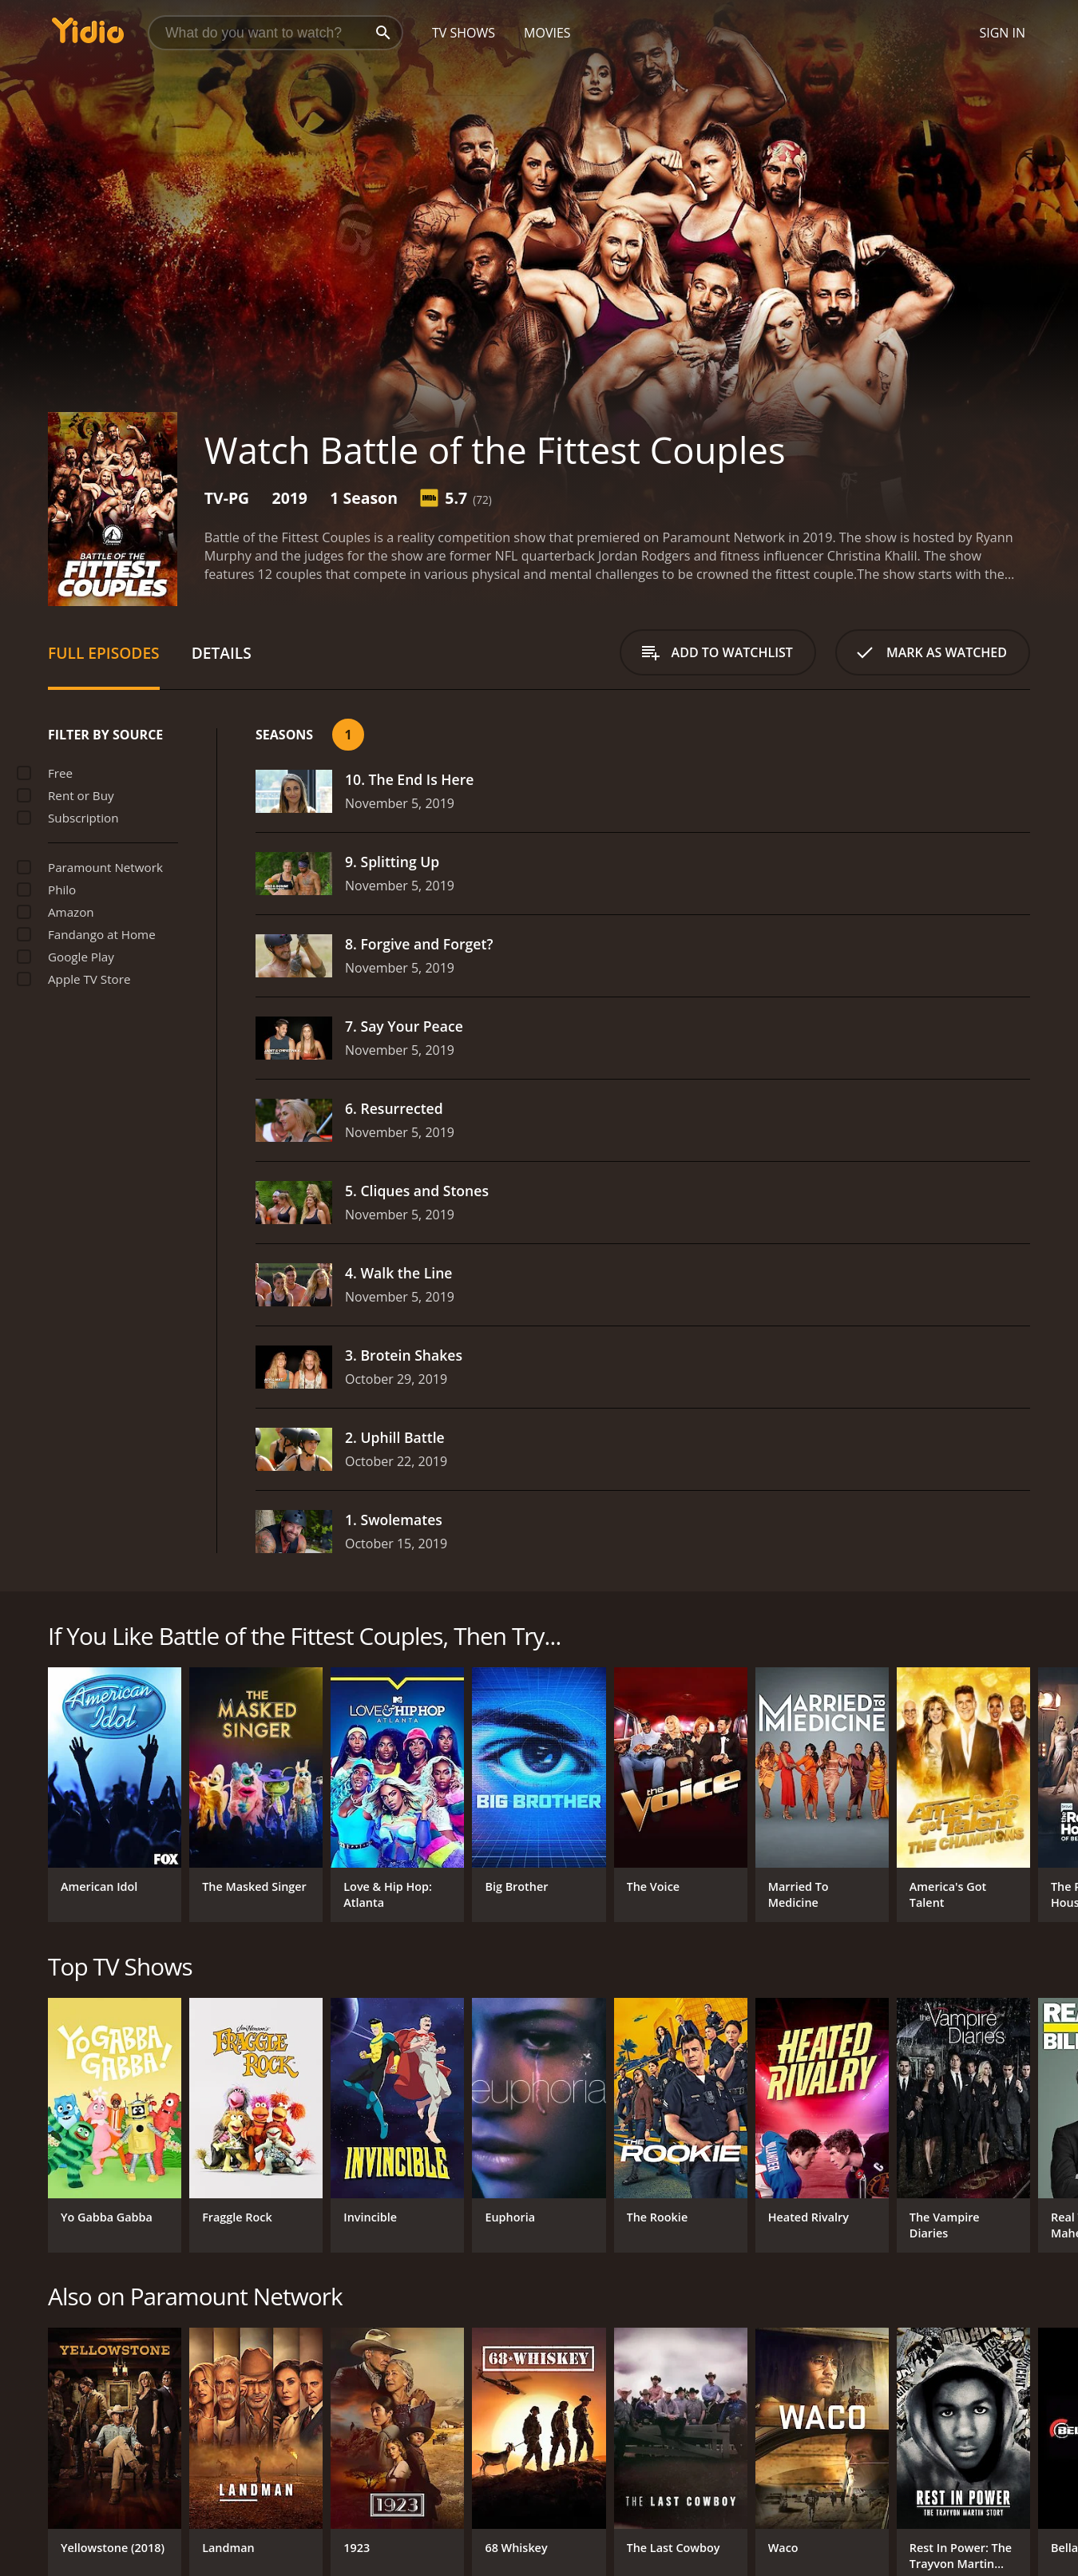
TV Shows (463, 33)
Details (222, 653)
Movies (547, 33)
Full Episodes (104, 653)
